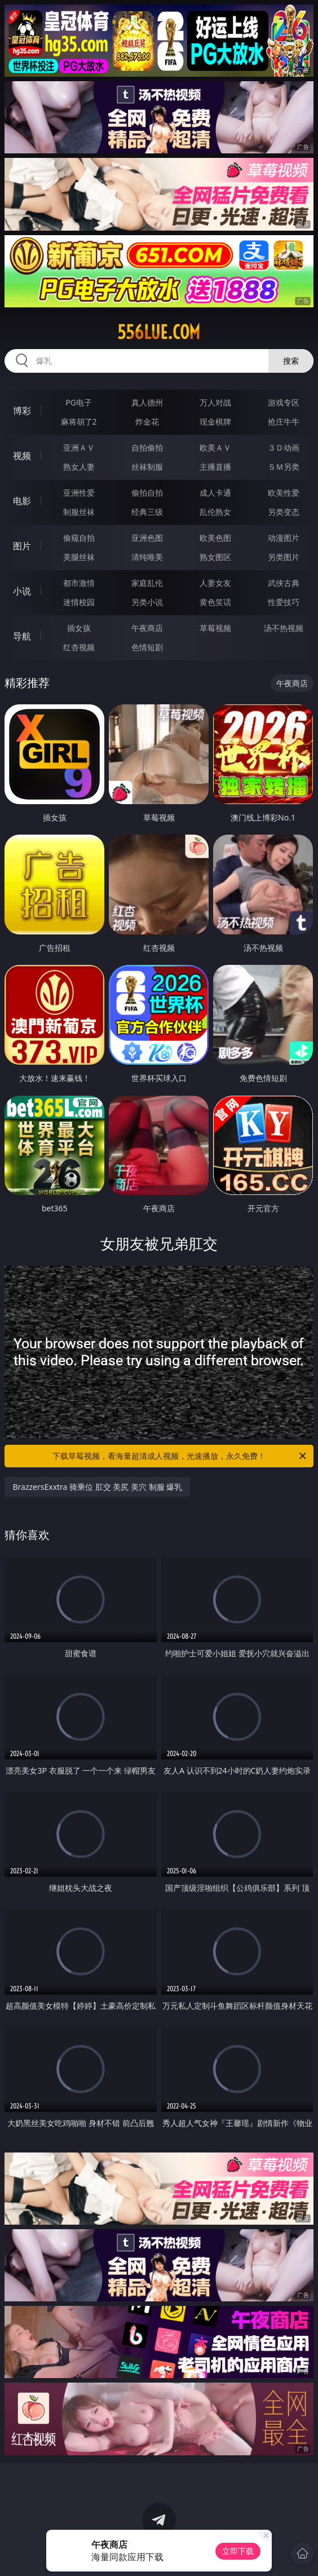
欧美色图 (215, 537)
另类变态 (283, 511)
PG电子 (78, 402)
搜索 (291, 360)
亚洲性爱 (79, 492)
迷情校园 (79, 602)
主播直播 (215, 466)
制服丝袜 (79, 511)
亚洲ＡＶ (79, 447)
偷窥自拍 (79, 537)
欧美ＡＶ (215, 447)
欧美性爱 (283, 492)
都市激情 (79, 582)
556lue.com (158, 332)
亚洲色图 (147, 537)
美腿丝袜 (79, 557)
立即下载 (238, 2551)
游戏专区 (283, 402)
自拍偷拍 (147, 447)
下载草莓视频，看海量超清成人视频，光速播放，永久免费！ (180, 1456)
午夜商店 (147, 628)
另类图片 (283, 557)
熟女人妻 (79, 466)
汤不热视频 (283, 628)
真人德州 (147, 402)
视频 (22, 455)
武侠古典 (283, 582)
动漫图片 (283, 537)
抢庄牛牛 (283, 421)
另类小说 (147, 602)
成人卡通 (215, 492)
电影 (22, 501)
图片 (22, 546)
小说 (22, 591)
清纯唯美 (147, 557)
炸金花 (147, 421)
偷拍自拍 (147, 492)
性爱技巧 (283, 602)
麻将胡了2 (79, 421)
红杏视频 (79, 647)
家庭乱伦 (147, 582)
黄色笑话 (215, 602)
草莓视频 (215, 628)
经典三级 (147, 511)
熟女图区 (215, 557)
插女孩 (79, 628)
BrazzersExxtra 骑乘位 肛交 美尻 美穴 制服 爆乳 (97, 1486)
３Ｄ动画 (283, 447)
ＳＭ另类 (283, 466)
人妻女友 (215, 582)
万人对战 (215, 402)
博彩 (22, 410)
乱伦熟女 (215, 511)
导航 (22, 636)
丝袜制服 (147, 466)
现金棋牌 (215, 421)
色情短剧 (147, 647)
